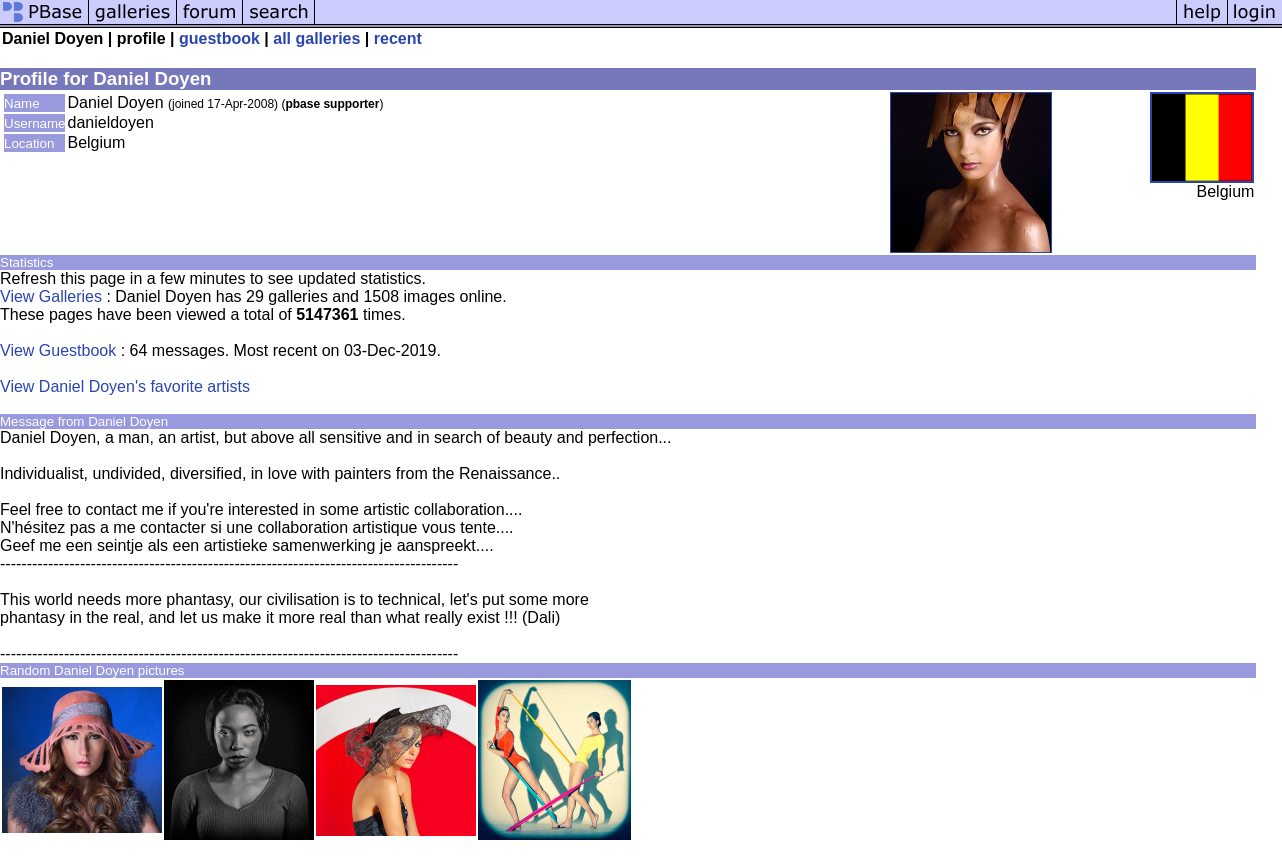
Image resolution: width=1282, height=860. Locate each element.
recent (398, 38)
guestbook (219, 38)
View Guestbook (58, 350)
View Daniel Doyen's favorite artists (125, 386)
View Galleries (51, 296)
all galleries (316, 38)
